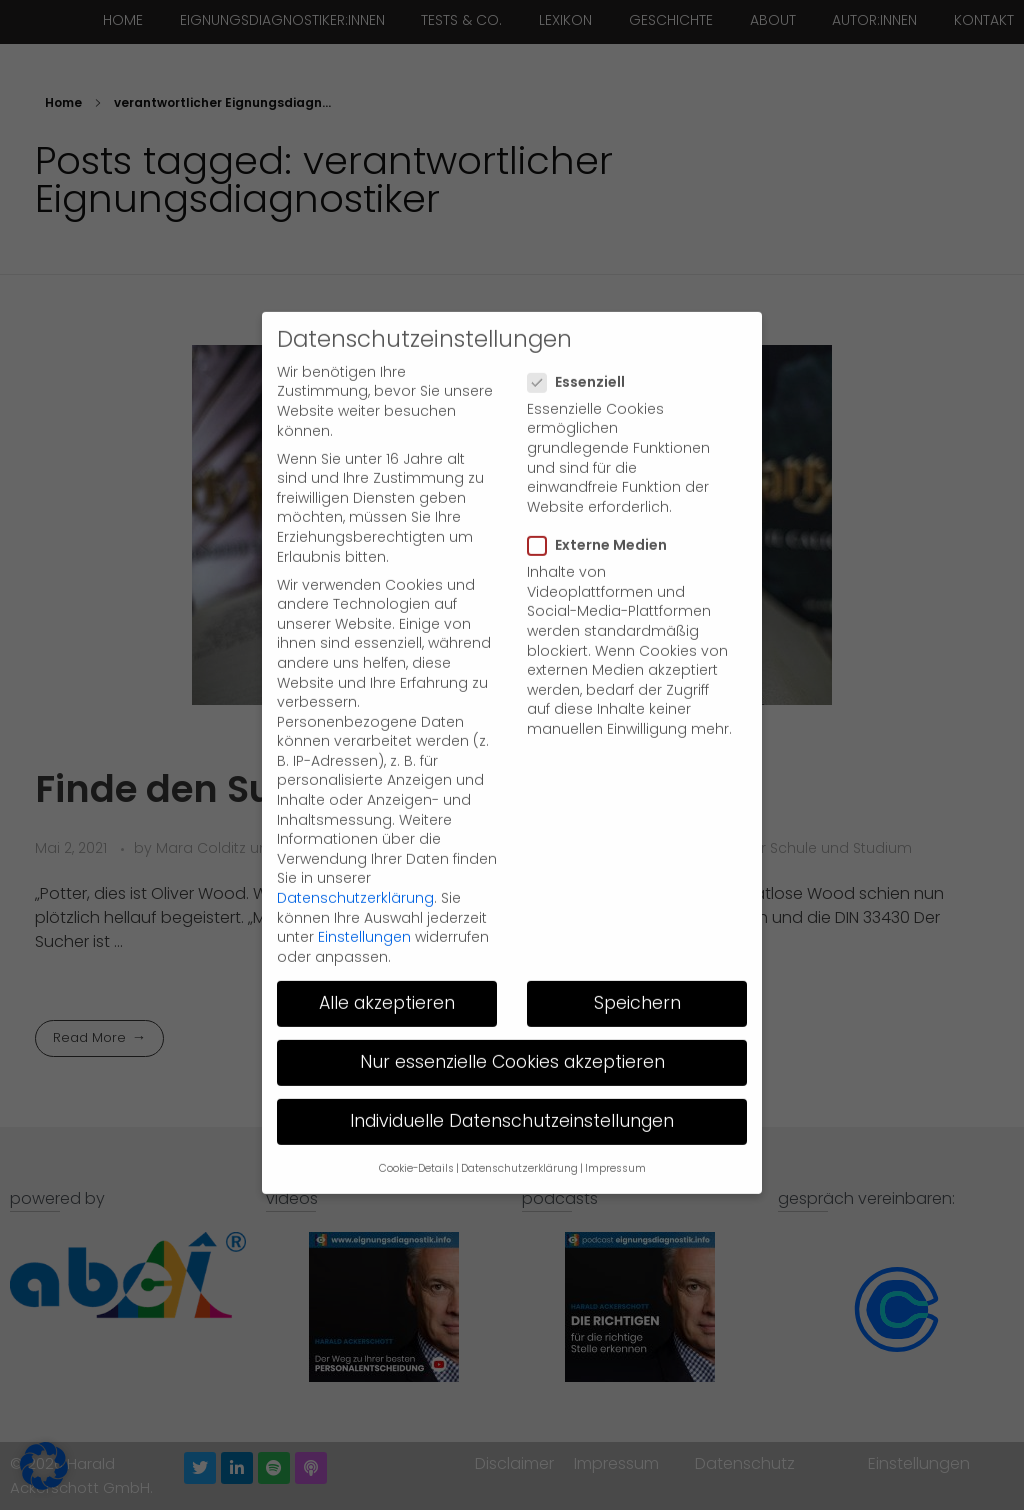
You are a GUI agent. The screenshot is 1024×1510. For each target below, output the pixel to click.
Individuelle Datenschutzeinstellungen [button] (512, 1077)
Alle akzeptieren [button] (387, 959)
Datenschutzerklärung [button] (519, 1124)
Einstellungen (364, 893)
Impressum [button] (615, 1124)
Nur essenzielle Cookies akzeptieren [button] (512, 1018)
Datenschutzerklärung (355, 854)
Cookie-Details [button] (416, 1124)
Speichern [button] (637, 959)
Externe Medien (603, 501)
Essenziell (582, 338)
